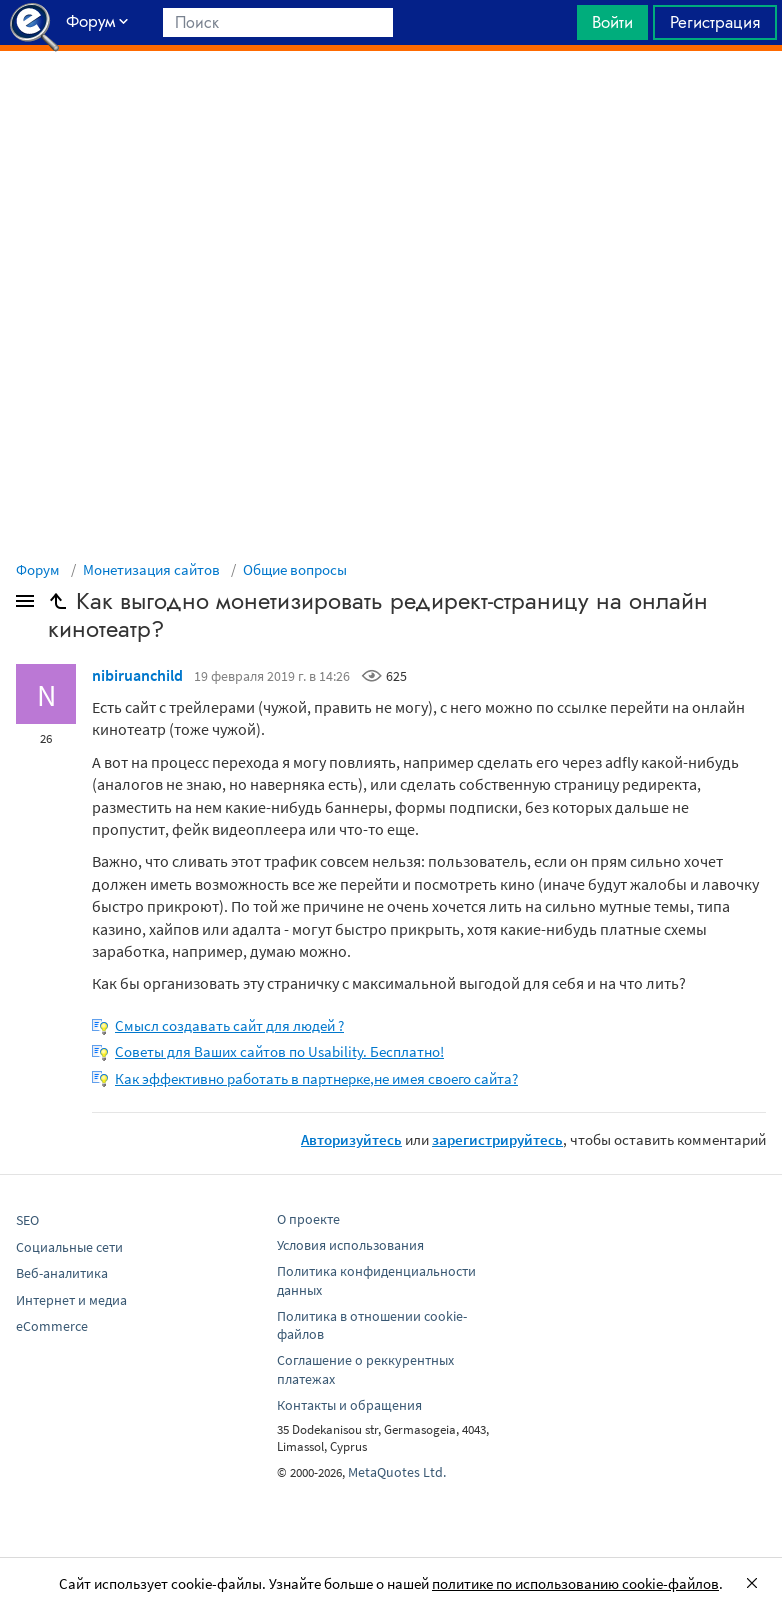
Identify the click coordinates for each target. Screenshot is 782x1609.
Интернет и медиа (71, 1300)
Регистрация (715, 22)
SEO (27, 1220)
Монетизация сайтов (151, 569)
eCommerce (52, 1326)
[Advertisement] (391, 101)
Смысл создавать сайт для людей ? (229, 1025)
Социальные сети (69, 1247)
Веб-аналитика (62, 1273)
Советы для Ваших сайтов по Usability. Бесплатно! (279, 1051)
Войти (612, 22)
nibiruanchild (137, 675)
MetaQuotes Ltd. (397, 1472)
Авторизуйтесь (351, 1139)
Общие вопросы (295, 569)
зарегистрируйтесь (497, 1139)
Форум (38, 569)
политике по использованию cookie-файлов (575, 1583)
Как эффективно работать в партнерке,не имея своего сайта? (316, 1078)
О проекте (308, 1219)
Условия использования (350, 1245)
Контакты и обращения (349, 1405)
